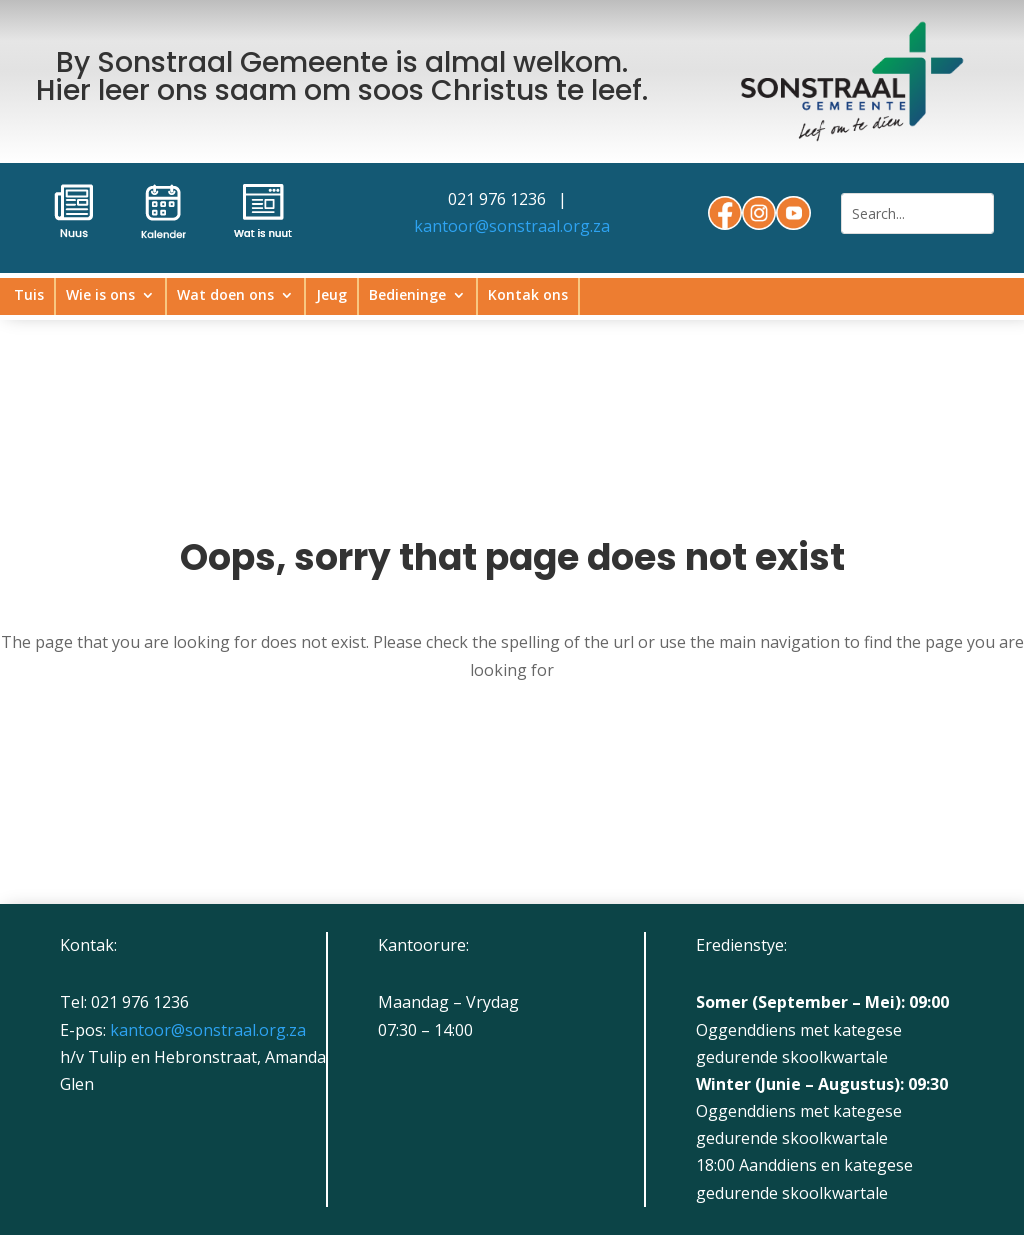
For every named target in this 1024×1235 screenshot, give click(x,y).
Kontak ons (528, 296)
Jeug (331, 296)
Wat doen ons (225, 296)
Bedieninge (407, 296)
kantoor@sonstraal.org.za (512, 226)
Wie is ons (100, 296)
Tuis (29, 296)
